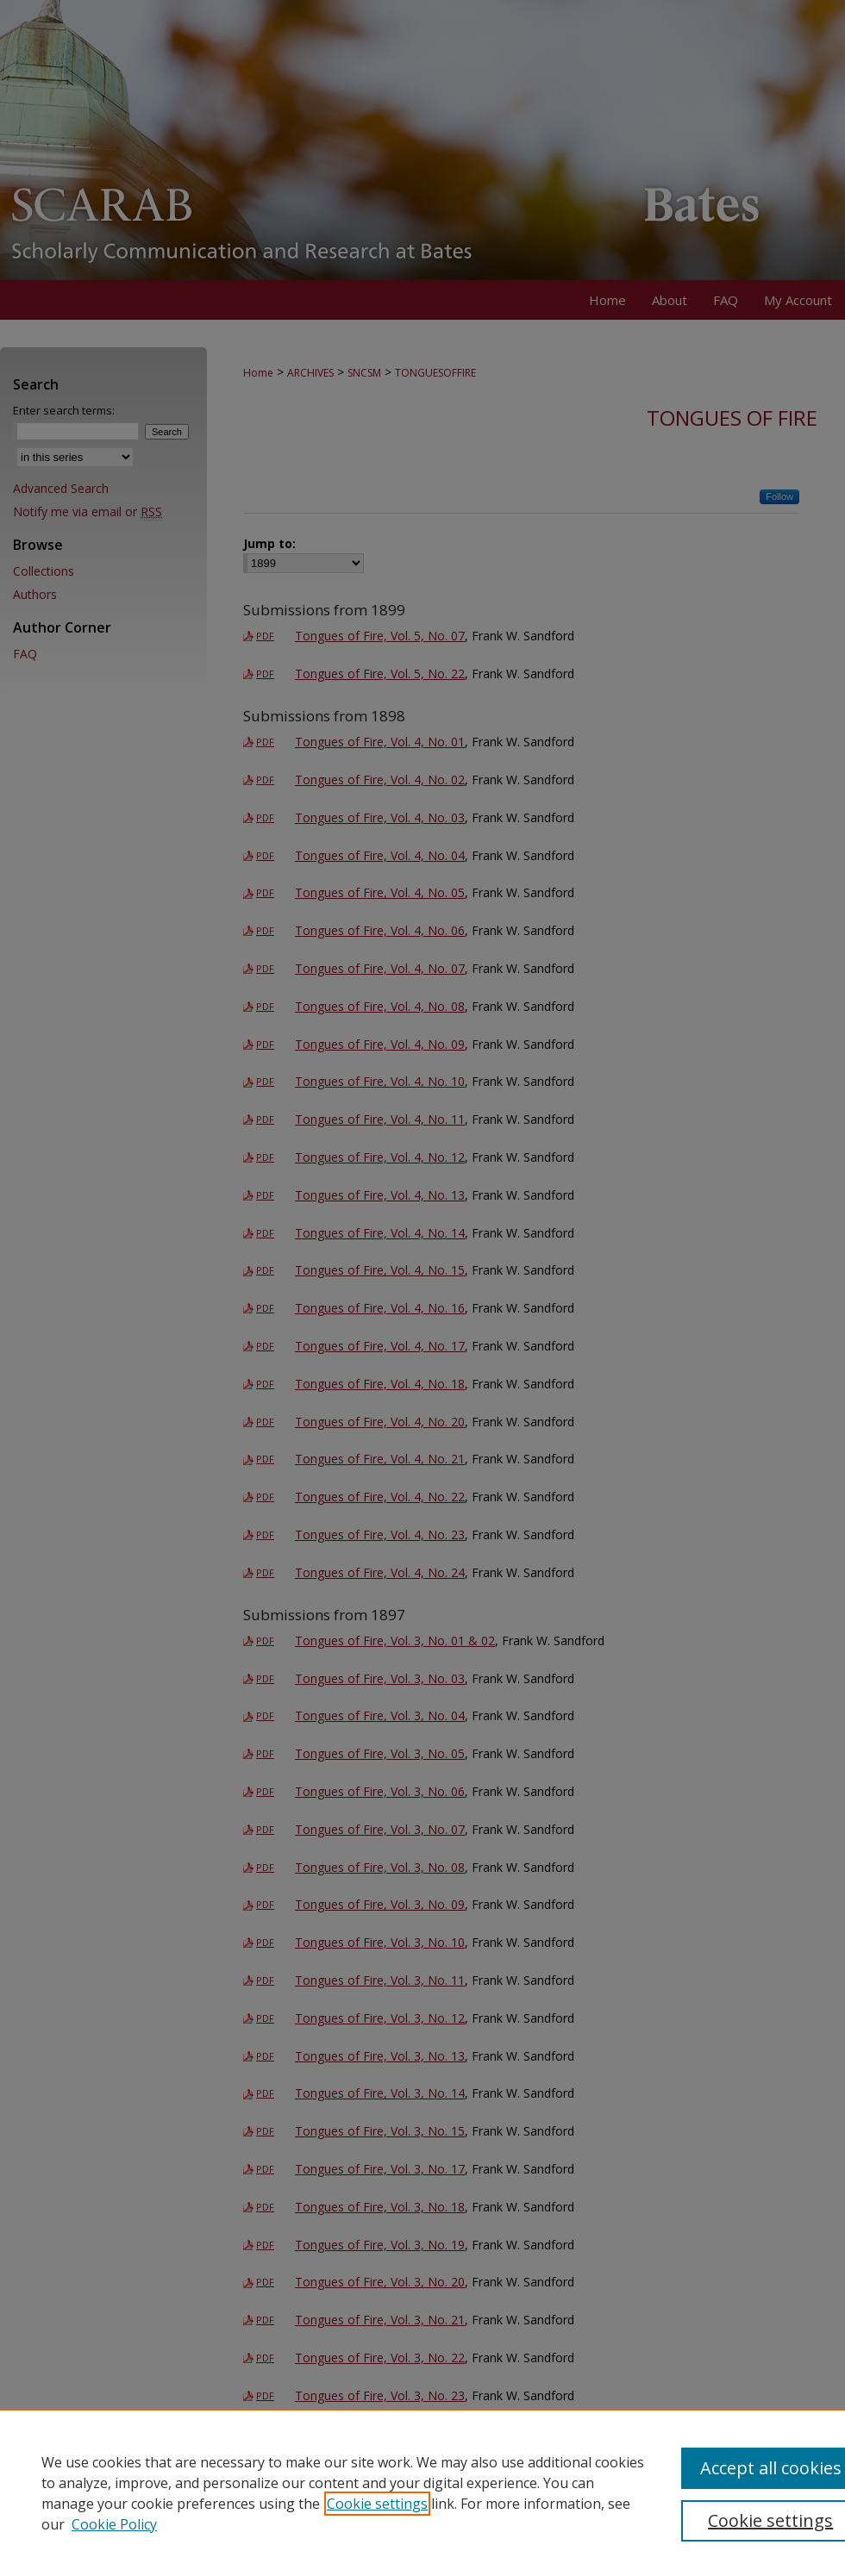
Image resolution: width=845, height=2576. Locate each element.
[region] (422, 2492)
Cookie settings (377, 2503)
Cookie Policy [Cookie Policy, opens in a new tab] (114, 2524)
